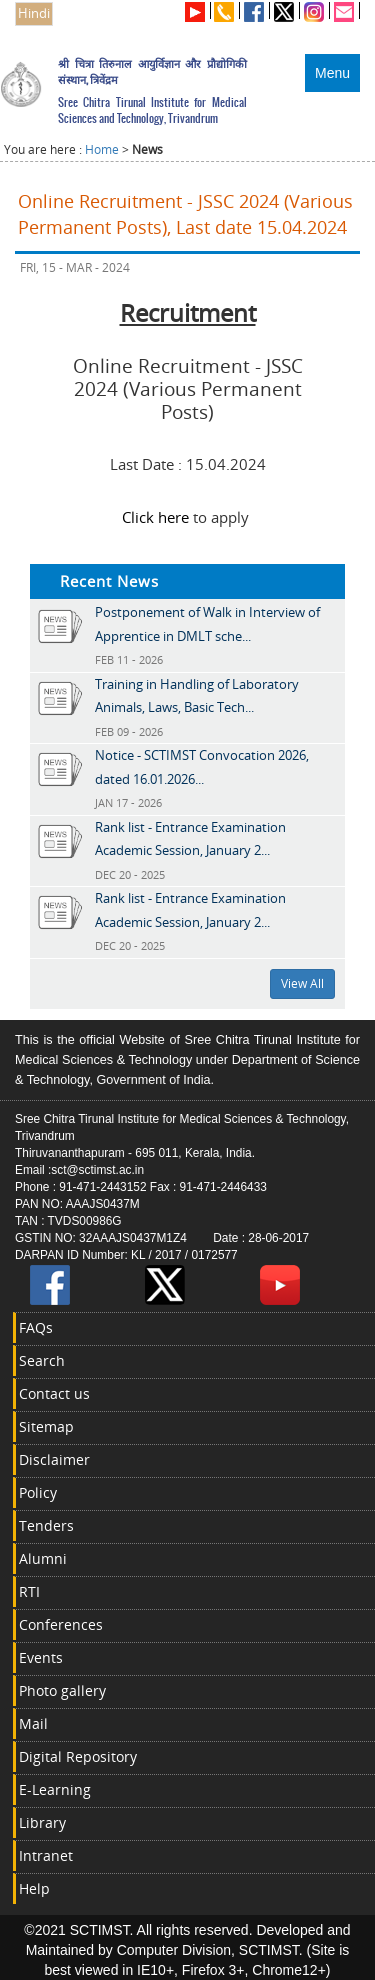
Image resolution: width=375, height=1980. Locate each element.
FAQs (36, 1327)
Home (102, 149)
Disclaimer (54, 1459)
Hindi (34, 13)
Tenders (46, 1525)
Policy (38, 1492)
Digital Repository (78, 1756)
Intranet (46, 1855)
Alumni (43, 1558)
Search (42, 1360)
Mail (33, 1723)
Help (34, 1888)
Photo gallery (62, 1690)
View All (302, 983)
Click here (155, 517)
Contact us (54, 1393)
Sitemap (46, 1426)
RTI (29, 1591)
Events (41, 1657)
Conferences (61, 1624)
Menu (332, 73)
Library (42, 1822)
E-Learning (55, 1789)
